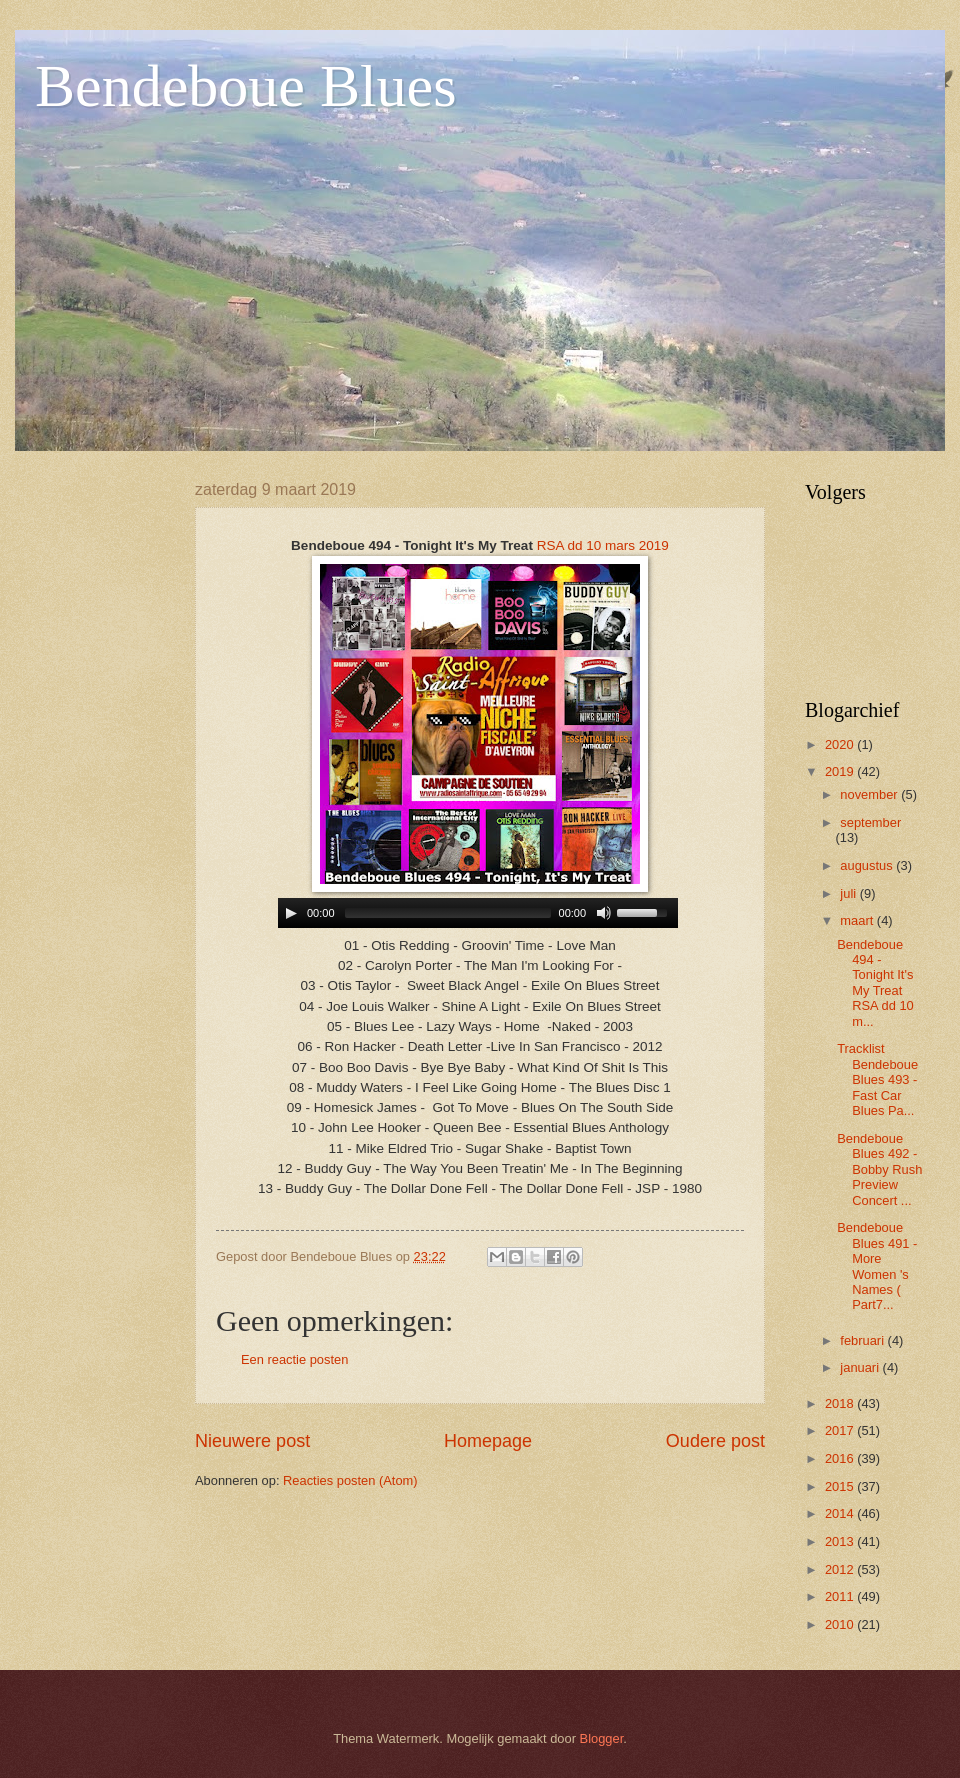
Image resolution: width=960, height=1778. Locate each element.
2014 (841, 1513)
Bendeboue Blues (246, 86)
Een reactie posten (294, 1359)
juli (849, 893)
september (870, 822)
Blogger (602, 1738)
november (870, 794)
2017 (841, 1430)
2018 (841, 1403)
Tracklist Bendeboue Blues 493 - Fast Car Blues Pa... (877, 1079)
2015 (841, 1486)
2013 (841, 1541)
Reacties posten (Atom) (350, 1480)
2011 (841, 1596)
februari (863, 1340)
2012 (841, 1569)
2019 (841, 771)
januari (861, 1367)
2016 (841, 1458)
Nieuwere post (252, 1441)
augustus (868, 865)
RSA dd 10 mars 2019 (603, 545)
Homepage (488, 1441)
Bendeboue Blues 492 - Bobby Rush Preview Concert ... (879, 1169)
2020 (841, 744)
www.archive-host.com (480, 913)
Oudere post (715, 1441)
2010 (841, 1624)
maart (858, 920)
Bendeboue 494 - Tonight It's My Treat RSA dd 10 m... (875, 983)
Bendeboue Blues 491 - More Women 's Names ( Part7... (877, 1266)
